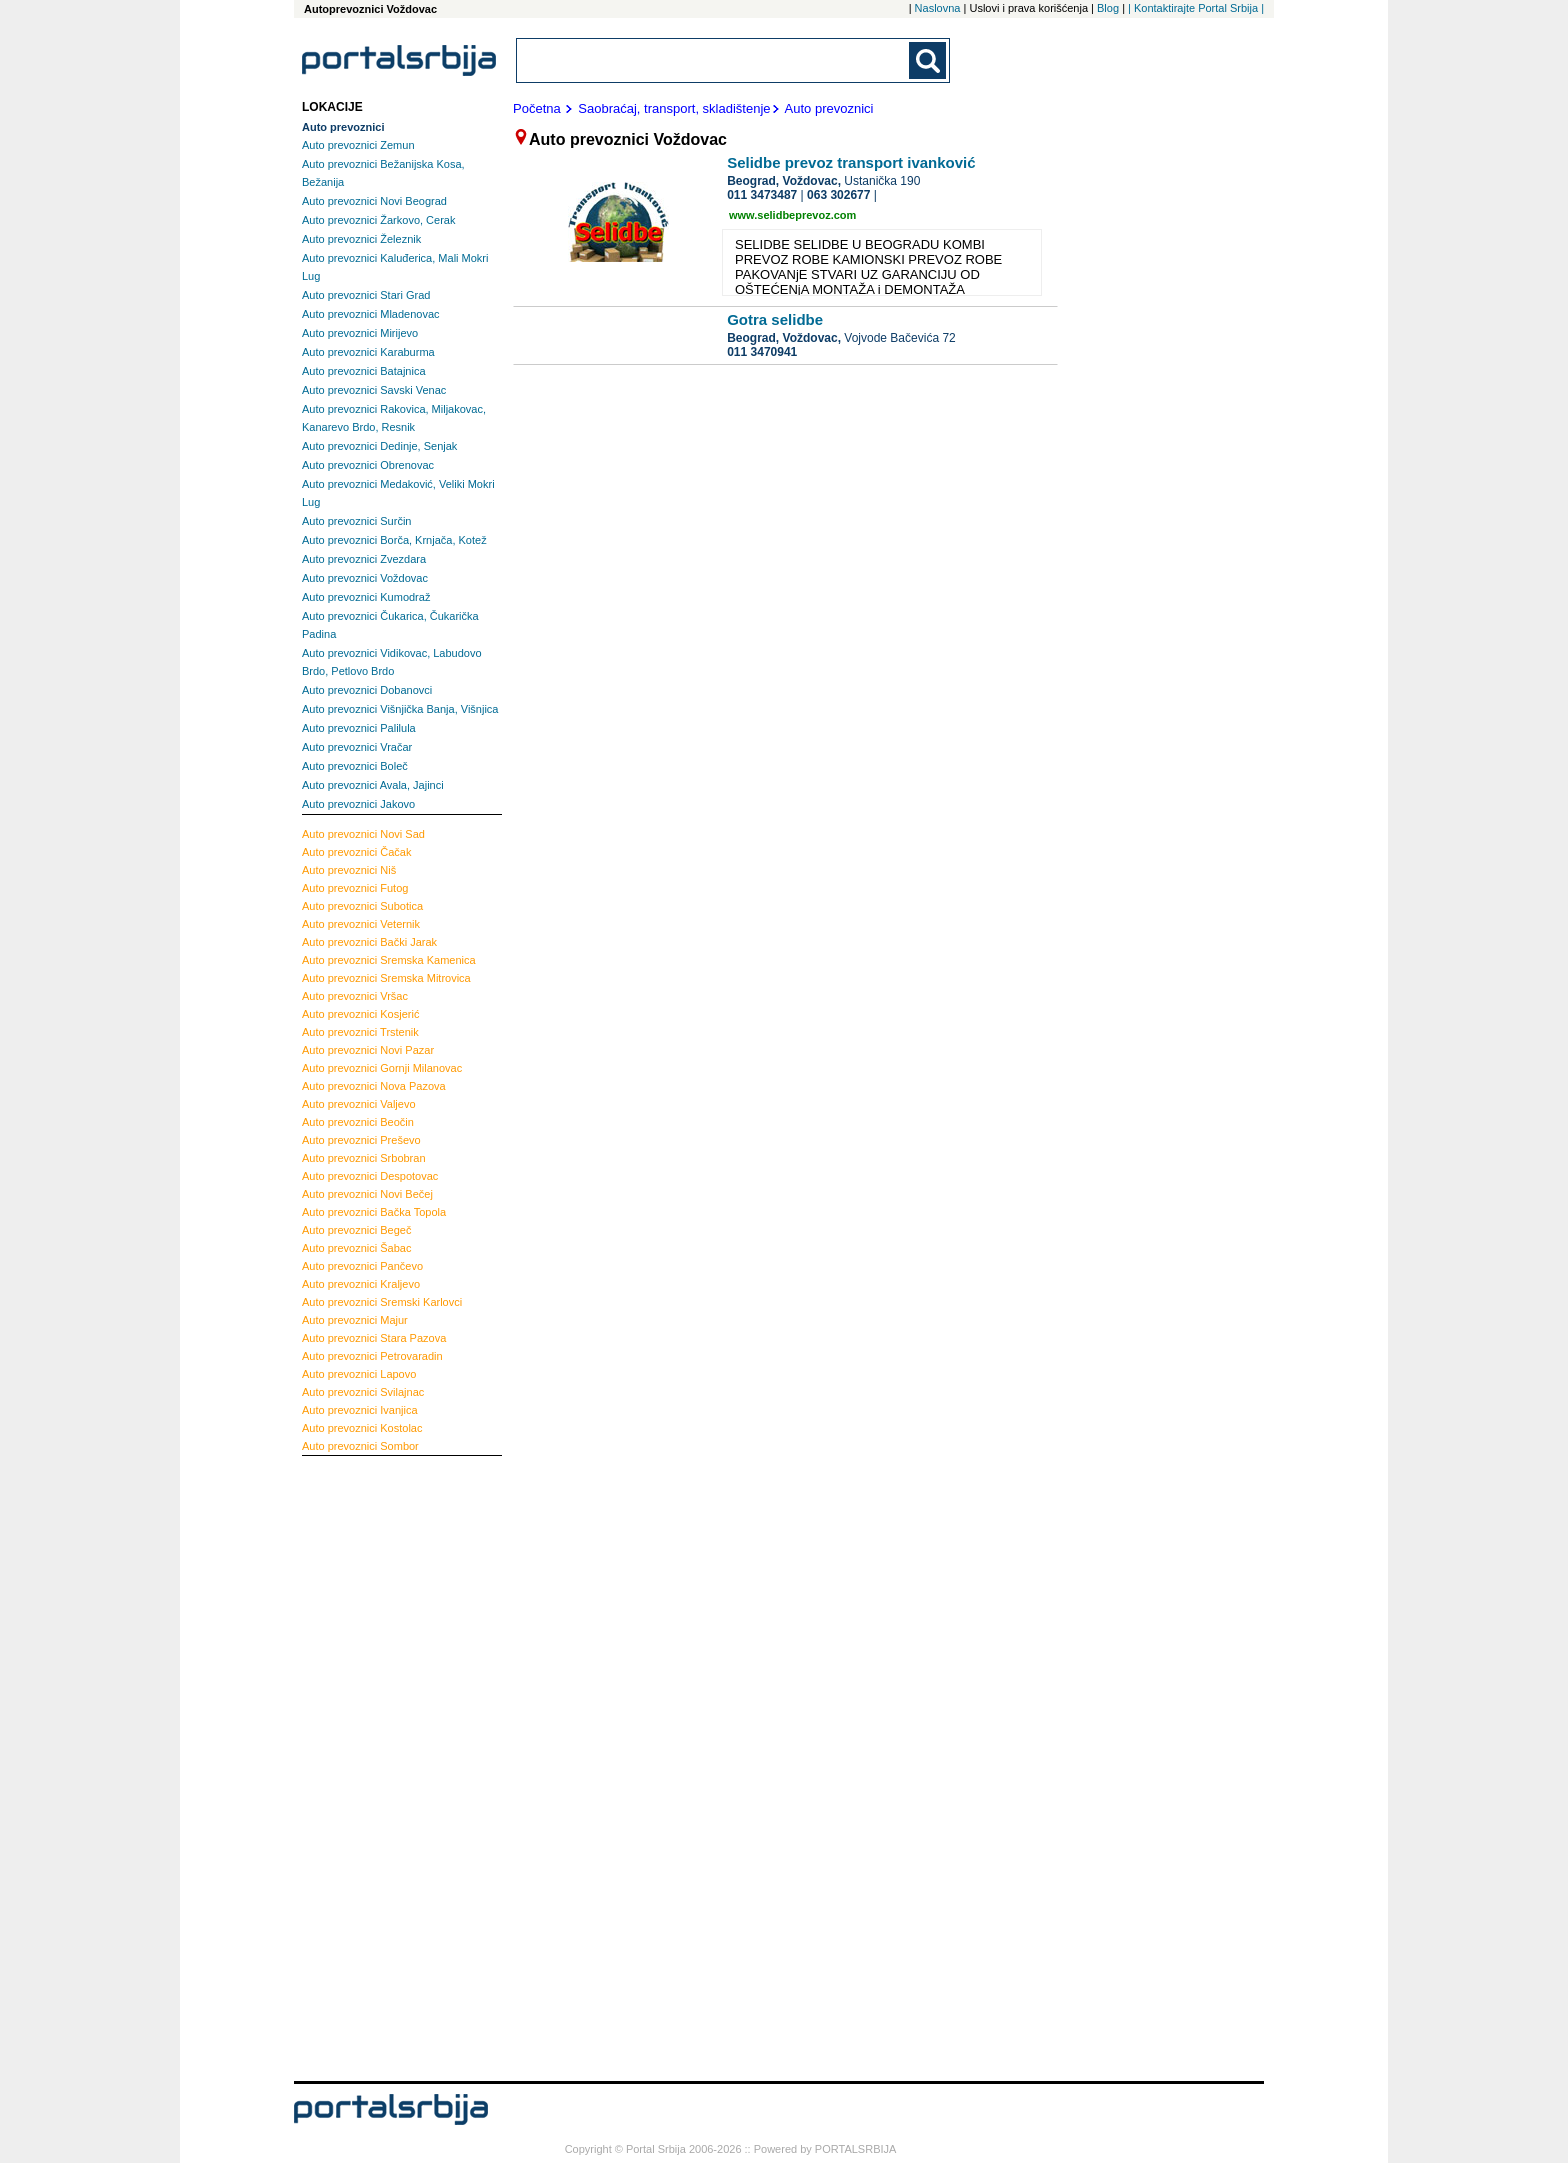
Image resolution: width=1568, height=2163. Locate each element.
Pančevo (362, 1266)
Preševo (361, 1140)
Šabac (356, 1248)
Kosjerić (360, 1014)
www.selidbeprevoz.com (792, 215)
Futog (355, 888)
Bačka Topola (374, 1212)
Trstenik (360, 1032)
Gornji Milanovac (382, 1068)
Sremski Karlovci (382, 1302)
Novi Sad (363, 834)
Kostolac (362, 1428)
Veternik (361, 924)
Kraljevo (361, 1284)
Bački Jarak (369, 942)
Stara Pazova (374, 1338)
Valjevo (359, 1104)
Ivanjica (360, 1410)
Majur (355, 1320)
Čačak (356, 852)
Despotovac (370, 1176)
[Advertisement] (382, 1766)
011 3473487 (762, 195)
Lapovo (359, 1374)
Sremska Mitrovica (386, 978)
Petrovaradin (372, 1356)
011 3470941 (762, 352)
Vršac (355, 996)
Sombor (360, 1446)
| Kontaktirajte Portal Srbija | (1196, 8)
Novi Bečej (367, 1194)
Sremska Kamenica (389, 960)
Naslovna (938, 8)
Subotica (362, 906)
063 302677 (838, 195)
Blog (1108, 8)
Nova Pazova (374, 1086)
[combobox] (714, 60)
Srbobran (364, 1158)
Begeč (356, 1230)
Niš (349, 870)
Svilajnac (363, 1392)
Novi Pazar (368, 1050)
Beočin (358, 1122)
